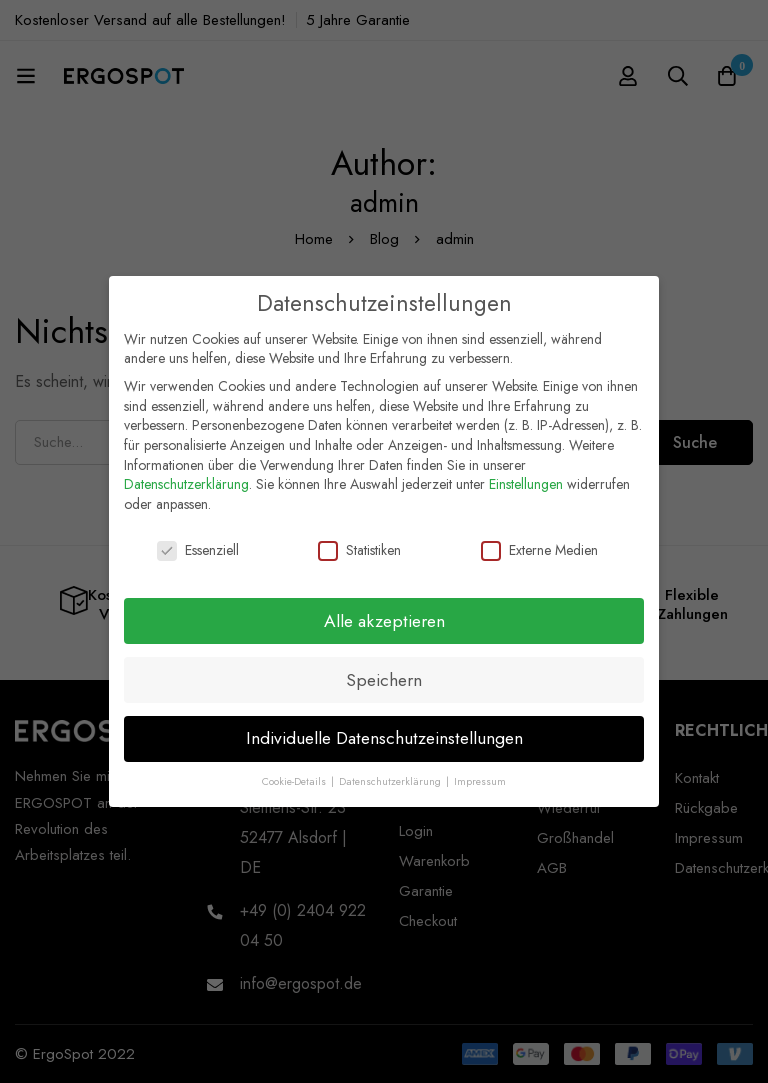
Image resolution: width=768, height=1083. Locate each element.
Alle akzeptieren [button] (384, 610)
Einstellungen (526, 473)
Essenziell (198, 539)
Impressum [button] (480, 771)
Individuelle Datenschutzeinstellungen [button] (384, 728)
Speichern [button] (384, 669)
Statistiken (359, 539)
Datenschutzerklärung (186, 473)
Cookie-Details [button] (295, 771)
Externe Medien (539, 539)
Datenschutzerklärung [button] (391, 771)
